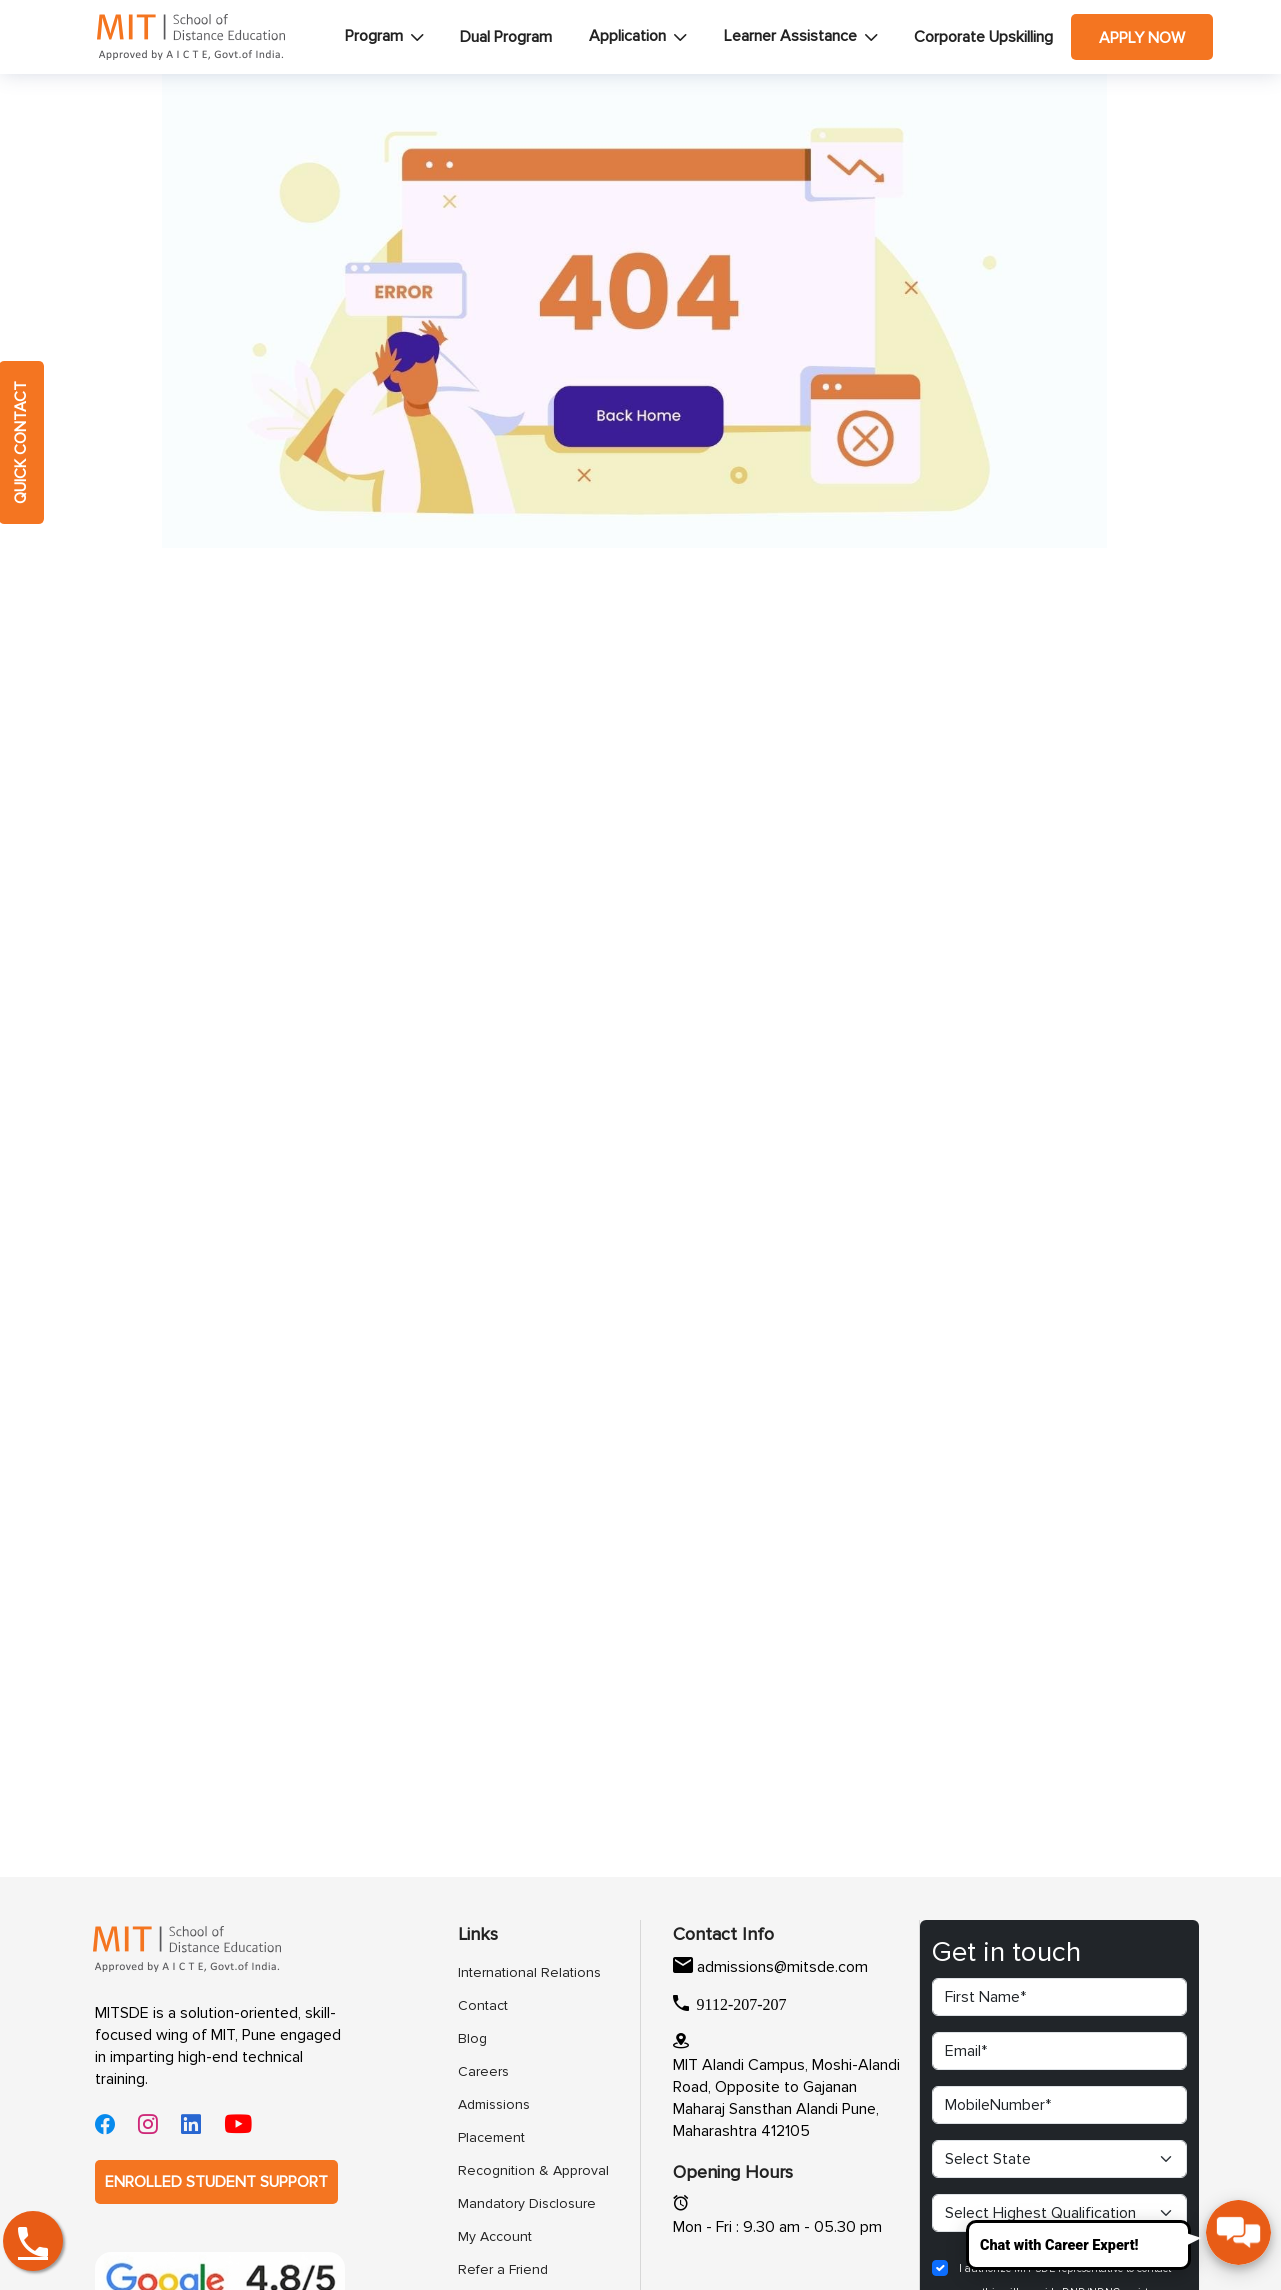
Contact (483, 2005)
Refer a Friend (503, 2269)
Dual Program (506, 37)
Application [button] (627, 36)
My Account (495, 2236)
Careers (483, 2071)
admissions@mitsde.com (782, 1967)
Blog (472, 2038)
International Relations (510, 1972)
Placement (491, 2137)
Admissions (494, 2104)
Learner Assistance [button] (790, 36)
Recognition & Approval (510, 2170)
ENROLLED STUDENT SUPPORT (216, 2182)
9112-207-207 (742, 2003)
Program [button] (374, 36)
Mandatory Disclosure (510, 2203)
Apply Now (1142, 38)
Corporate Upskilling (983, 37)
